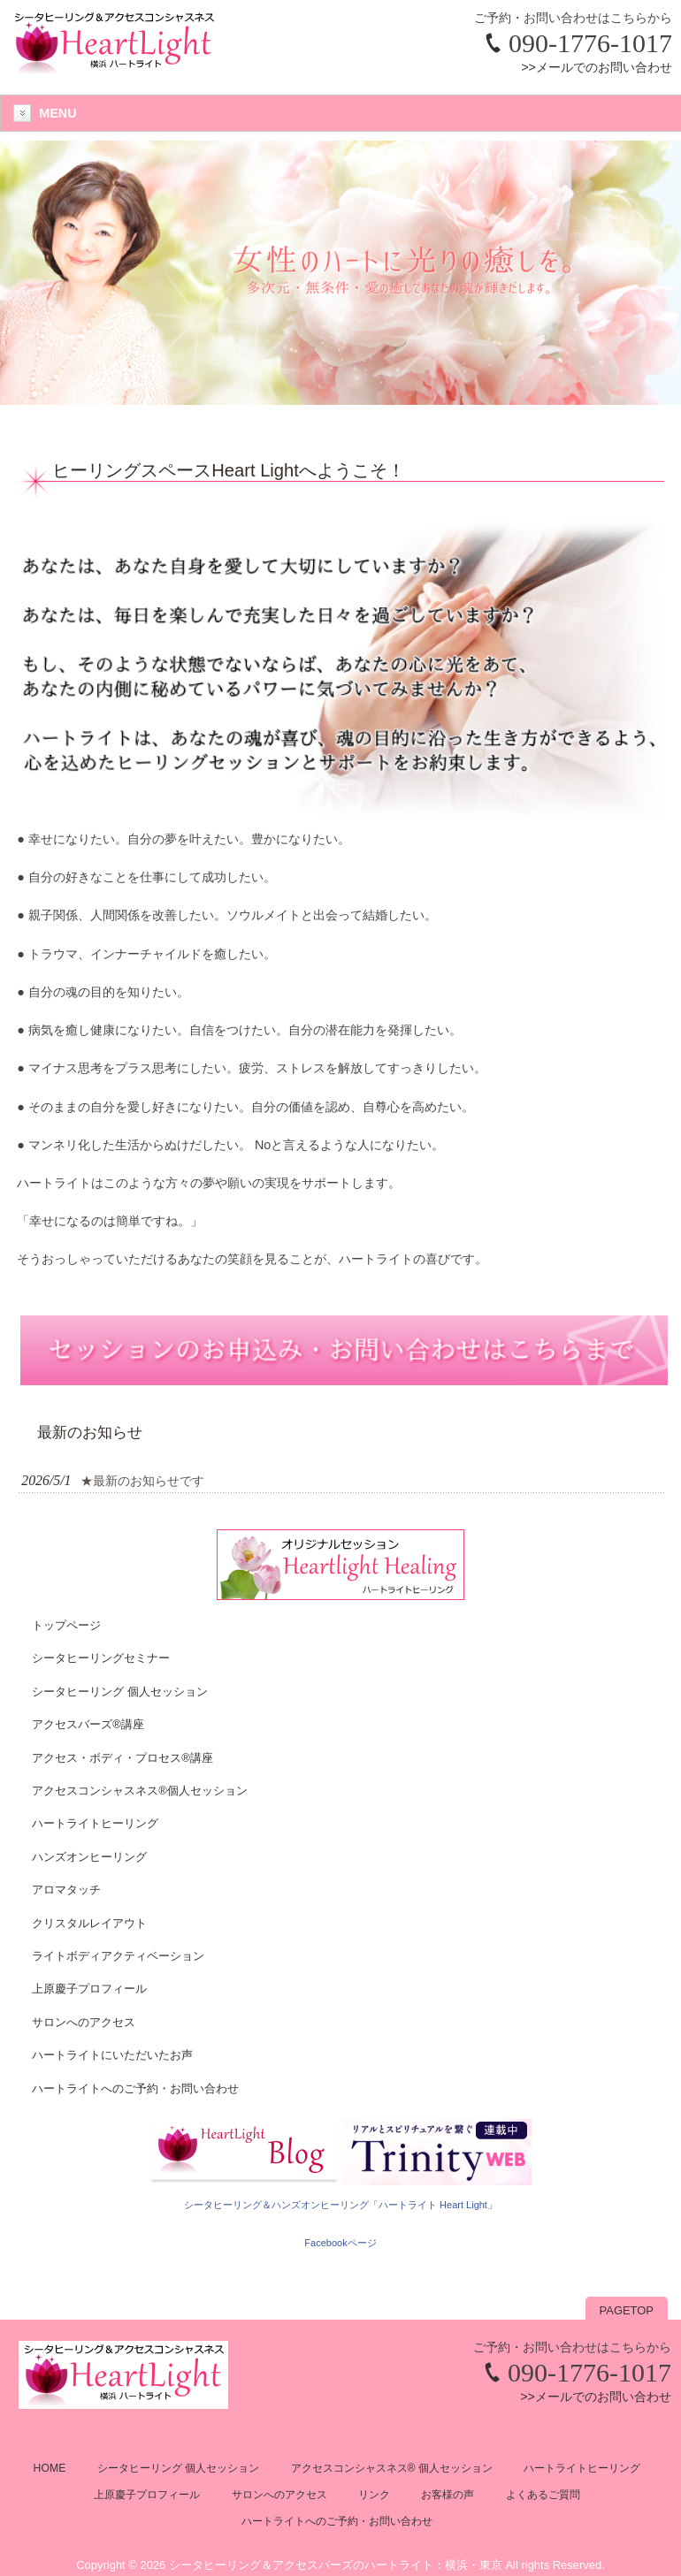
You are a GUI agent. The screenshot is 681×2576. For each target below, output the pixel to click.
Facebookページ (340, 2242)
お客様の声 (447, 2494)
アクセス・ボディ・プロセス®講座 (122, 1757)
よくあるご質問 (543, 2494)
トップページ (66, 1625)
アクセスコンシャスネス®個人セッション (140, 1790)
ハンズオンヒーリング (89, 1856)
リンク (374, 2494)
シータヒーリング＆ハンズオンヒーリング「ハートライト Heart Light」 (340, 2204)
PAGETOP (627, 2310)
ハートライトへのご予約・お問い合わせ (135, 2088)
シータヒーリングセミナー (101, 1658)
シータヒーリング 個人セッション (120, 1691)
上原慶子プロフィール (89, 1988)
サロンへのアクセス (83, 2022)
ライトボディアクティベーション (118, 1955)
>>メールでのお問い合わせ (596, 67)
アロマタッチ (66, 1889)
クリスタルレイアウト (89, 1923)
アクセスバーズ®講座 (88, 1724)
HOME (50, 2468)
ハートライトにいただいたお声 (112, 2055)
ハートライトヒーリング (95, 1823)
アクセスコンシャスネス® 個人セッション (392, 2468)
